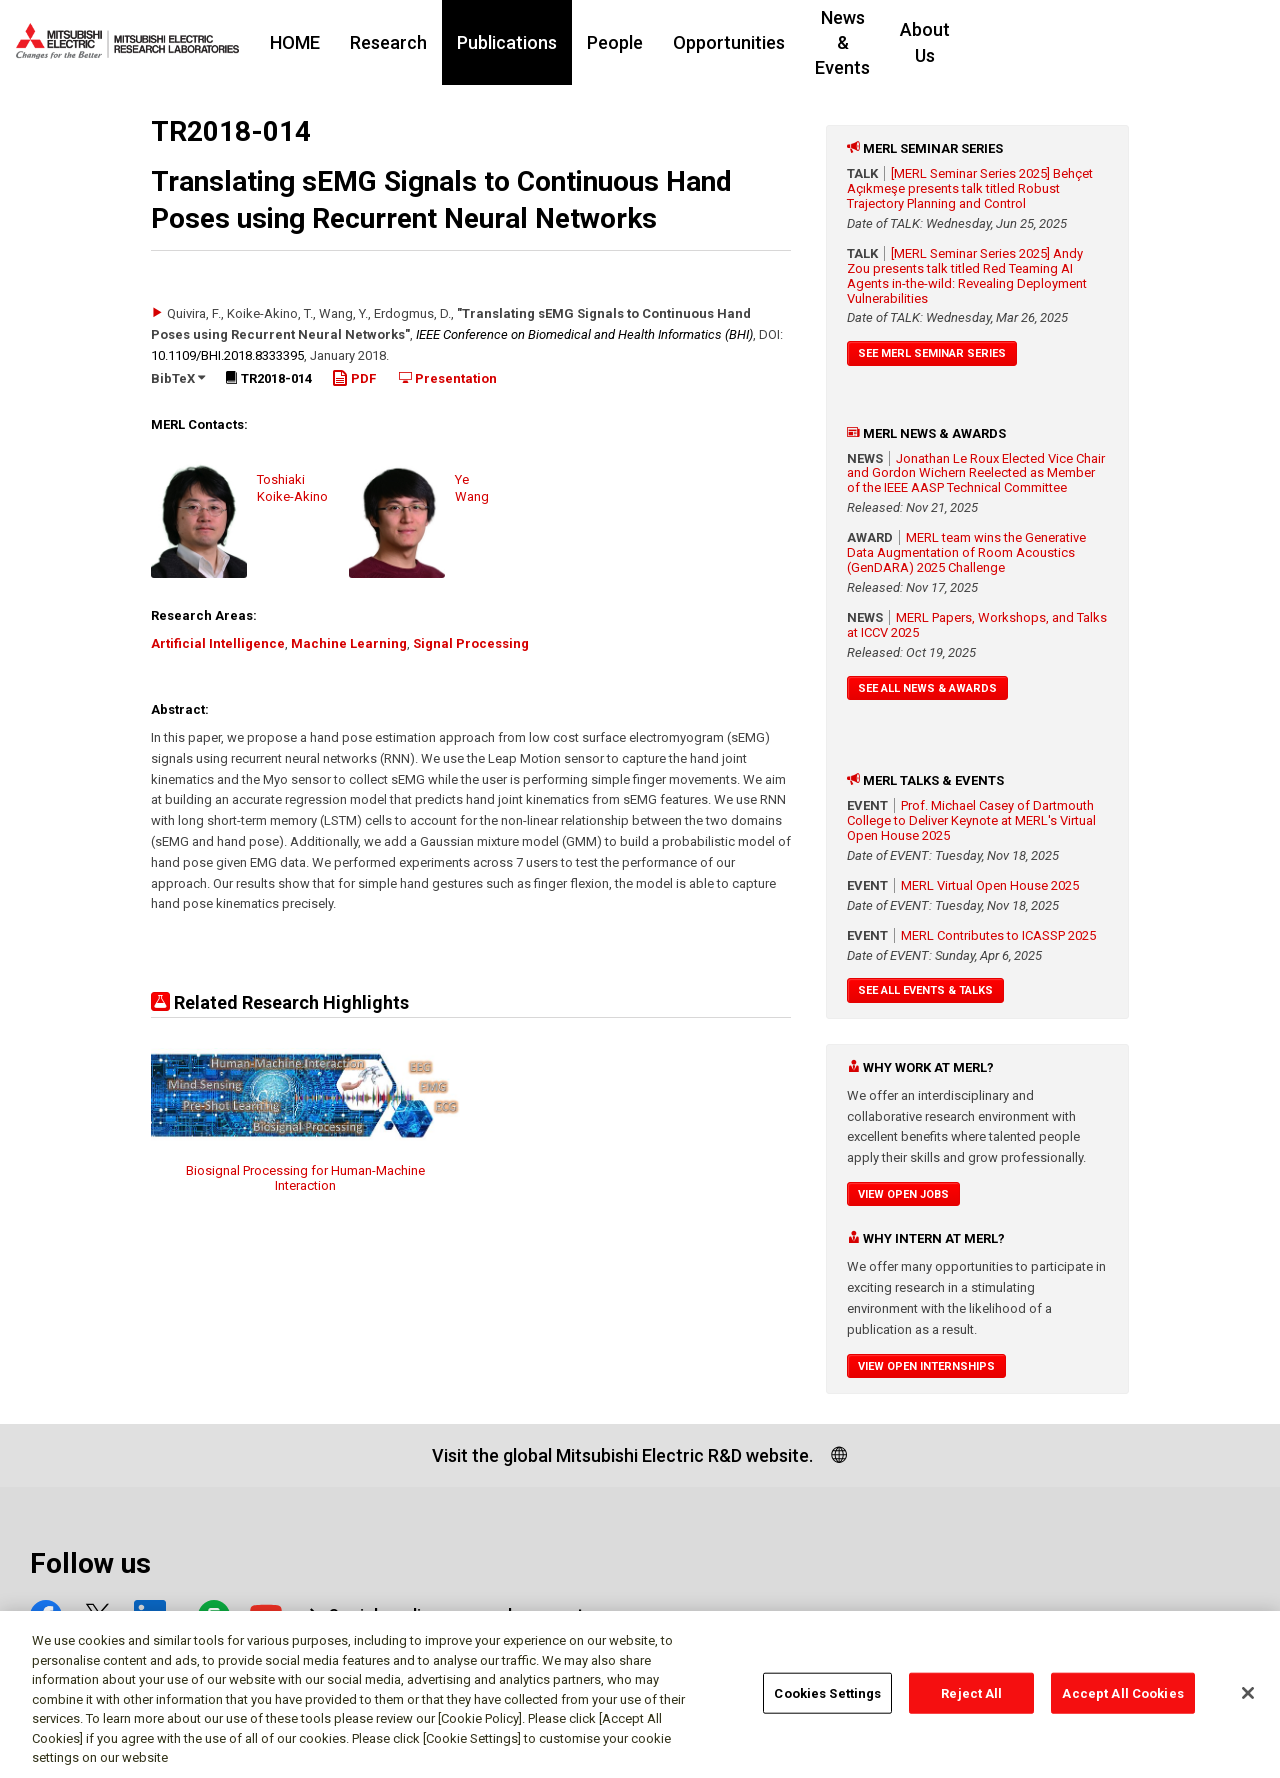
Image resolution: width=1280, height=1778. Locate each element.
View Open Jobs (903, 1194)
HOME (367, 42)
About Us (1073, 42)
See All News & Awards (927, 688)
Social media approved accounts (460, 1615)
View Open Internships (926, 1366)
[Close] (1248, 1701)
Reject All (971, 1701)
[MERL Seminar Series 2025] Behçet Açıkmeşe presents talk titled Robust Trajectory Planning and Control (970, 188)
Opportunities (801, 42)
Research (460, 42)
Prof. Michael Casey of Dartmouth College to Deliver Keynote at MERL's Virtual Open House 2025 (971, 820)
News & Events (946, 42)
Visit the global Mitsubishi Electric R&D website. (622, 1455)
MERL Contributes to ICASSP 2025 (998, 935)
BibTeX (178, 378)
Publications (579, 42)
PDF (354, 378)
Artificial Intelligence (218, 643)
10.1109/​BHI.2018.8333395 (227, 355)
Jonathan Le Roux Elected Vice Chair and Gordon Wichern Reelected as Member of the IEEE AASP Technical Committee (976, 473)
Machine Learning (349, 643)
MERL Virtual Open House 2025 (990, 885)
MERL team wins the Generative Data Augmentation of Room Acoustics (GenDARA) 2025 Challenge (966, 552)
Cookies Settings (827, 1701)
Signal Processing (471, 643)
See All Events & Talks (925, 990)
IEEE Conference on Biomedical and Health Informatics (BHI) (584, 334)
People (687, 42)
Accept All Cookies (1122, 1701)
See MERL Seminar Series (932, 353)
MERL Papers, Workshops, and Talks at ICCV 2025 (977, 625)
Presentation (448, 378)
